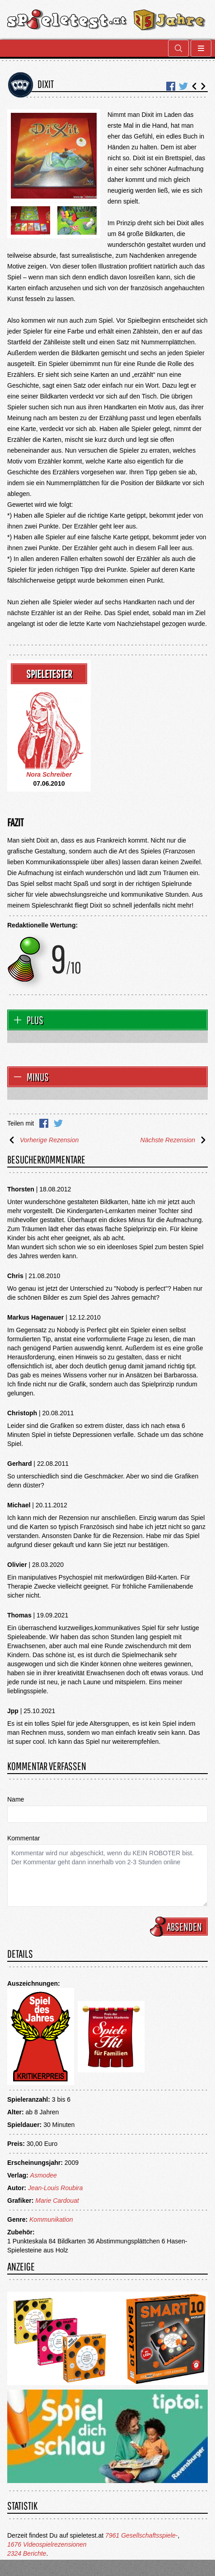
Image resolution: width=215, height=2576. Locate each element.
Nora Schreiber (48, 774)
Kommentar (23, 1838)
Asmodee (43, 2175)
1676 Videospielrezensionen (47, 2544)
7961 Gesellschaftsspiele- (141, 2535)
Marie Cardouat (57, 2200)
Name (15, 1799)
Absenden (180, 1926)
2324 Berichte (26, 2553)
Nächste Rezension (174, 1139)
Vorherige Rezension (43, 1139)
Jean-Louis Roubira (55, 2187)
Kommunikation (51, 2219)
